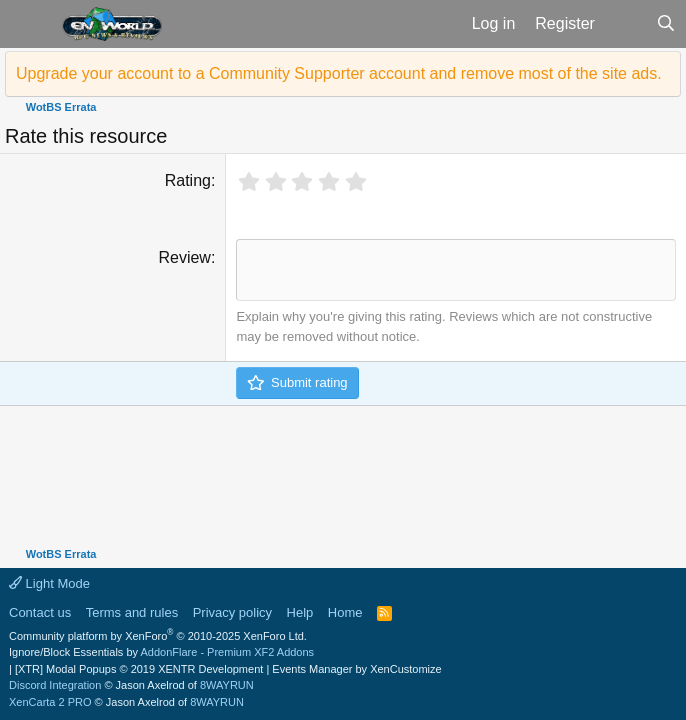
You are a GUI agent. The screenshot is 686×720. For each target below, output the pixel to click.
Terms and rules (132, 612)
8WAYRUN (227, 685)
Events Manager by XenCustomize (356, 669)
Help (300, 612)
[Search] (665, 24)
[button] (28, 24)
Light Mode (49, 583)
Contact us (40, 612)
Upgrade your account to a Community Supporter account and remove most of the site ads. (339, 73)
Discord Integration (55, 685)
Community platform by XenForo (158, 636)
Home (345, 612)
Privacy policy (232, 612)
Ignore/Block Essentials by (161, 652)
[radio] (248, 182)
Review (184, 257)
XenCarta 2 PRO (50, 702)
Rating (188, 180)
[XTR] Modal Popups (139, 669)
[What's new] (625, 24)
